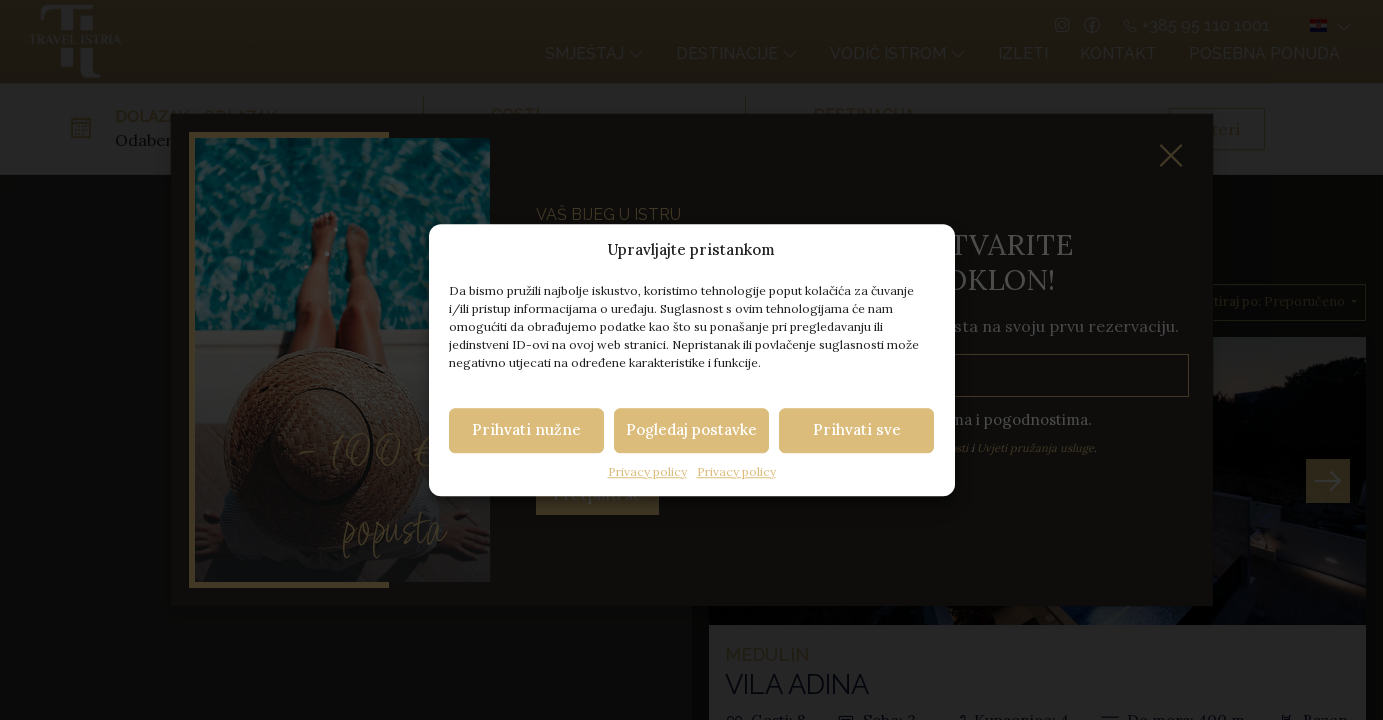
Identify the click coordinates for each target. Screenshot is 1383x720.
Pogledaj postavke (691, 429)
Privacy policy (647, 471)
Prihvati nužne (526, 429)
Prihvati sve (857, 429)
